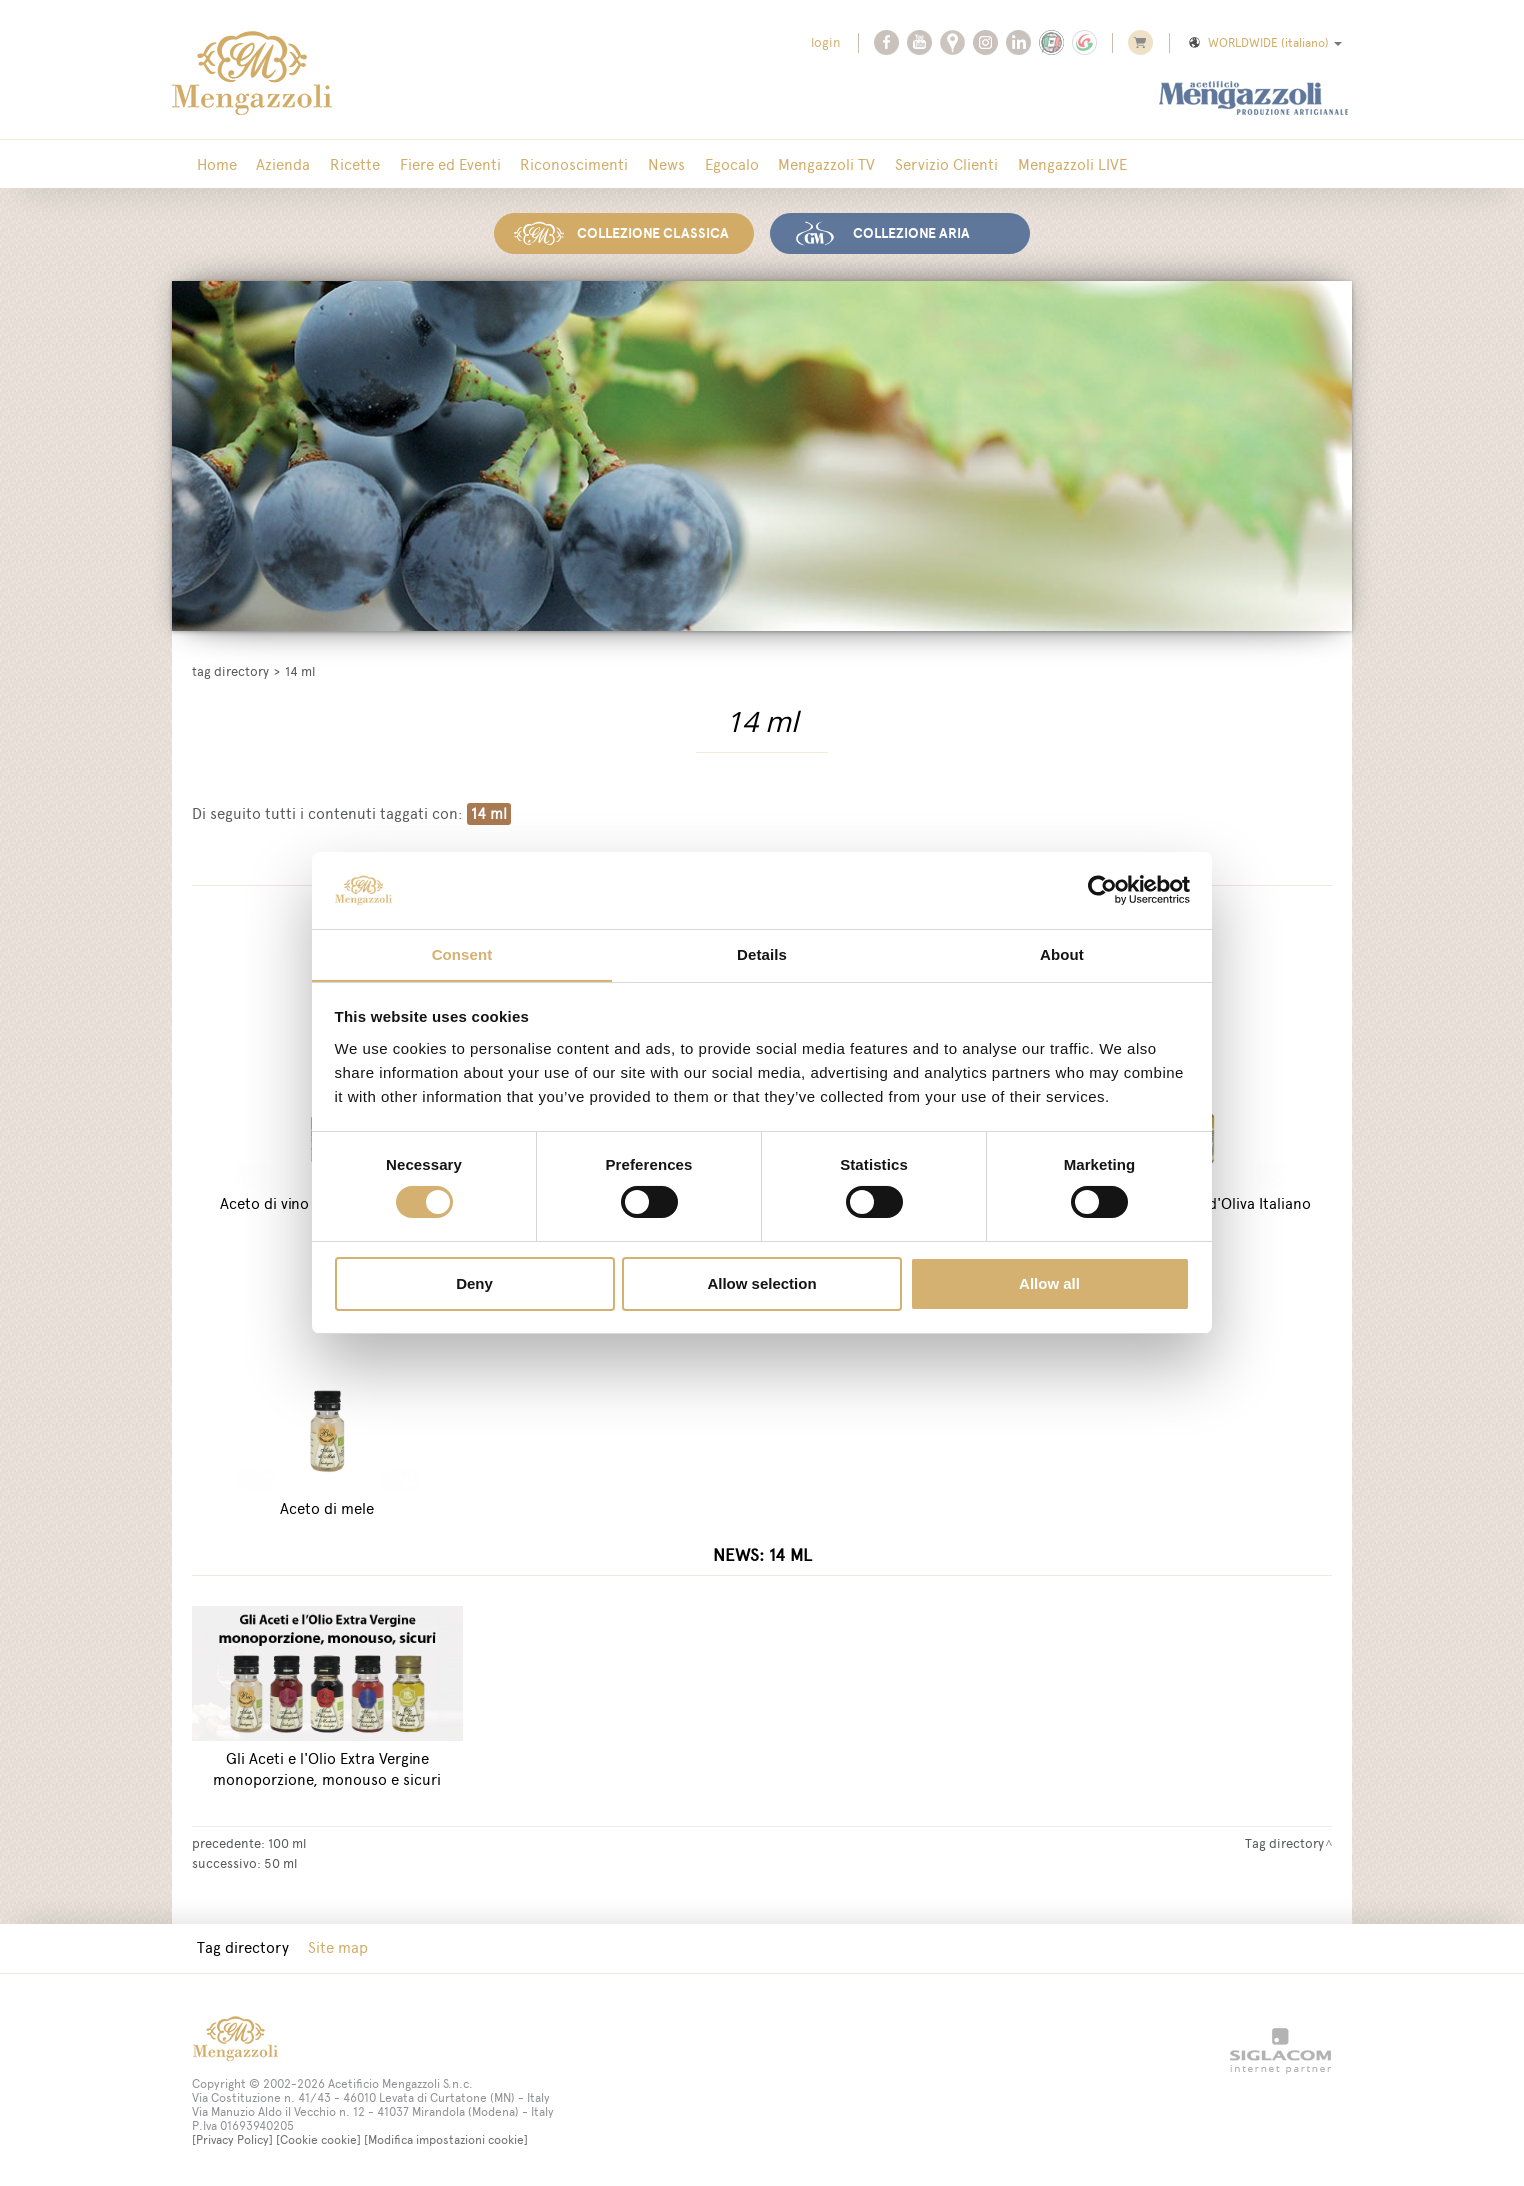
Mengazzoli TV (799, 164)
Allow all (1049, 1283)
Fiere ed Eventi (437, 164)
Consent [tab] (462, 953)
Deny (474, 1283)
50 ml (280, 1861)
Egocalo (708, 164)
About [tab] (1062, 953)
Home (215, 164)
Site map (333, 1946)
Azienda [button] (278, 164)
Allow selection (761, 1283)
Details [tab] (762, 953)
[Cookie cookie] (318, 2139)
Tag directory (230, 669)
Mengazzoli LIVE (1037, 164)
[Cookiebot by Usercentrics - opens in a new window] (1102, 890)
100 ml (287, 1841)
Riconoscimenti (558, 164)
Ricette (346, 164)
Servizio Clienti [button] (915, 164)
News (646, 164)
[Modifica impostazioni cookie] (446, 2139)
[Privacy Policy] (232, 2139)
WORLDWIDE (1264, 43)
